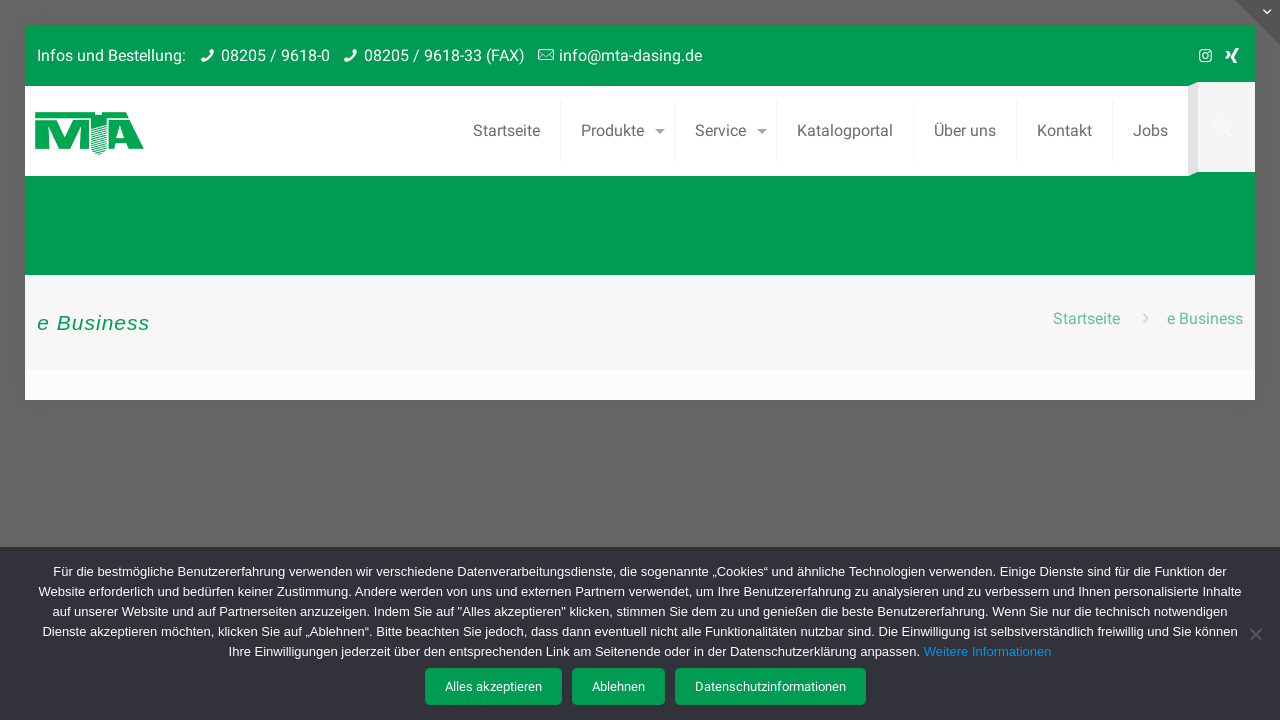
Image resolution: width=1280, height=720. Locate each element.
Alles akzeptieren (493, 686)
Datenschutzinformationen (770, 686)
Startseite (1086, 318)
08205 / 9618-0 (275, 55)
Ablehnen (618, 686)
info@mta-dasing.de (630, 55)
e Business (1205, 318)
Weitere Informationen (988, 651)
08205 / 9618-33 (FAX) (444, 55)
